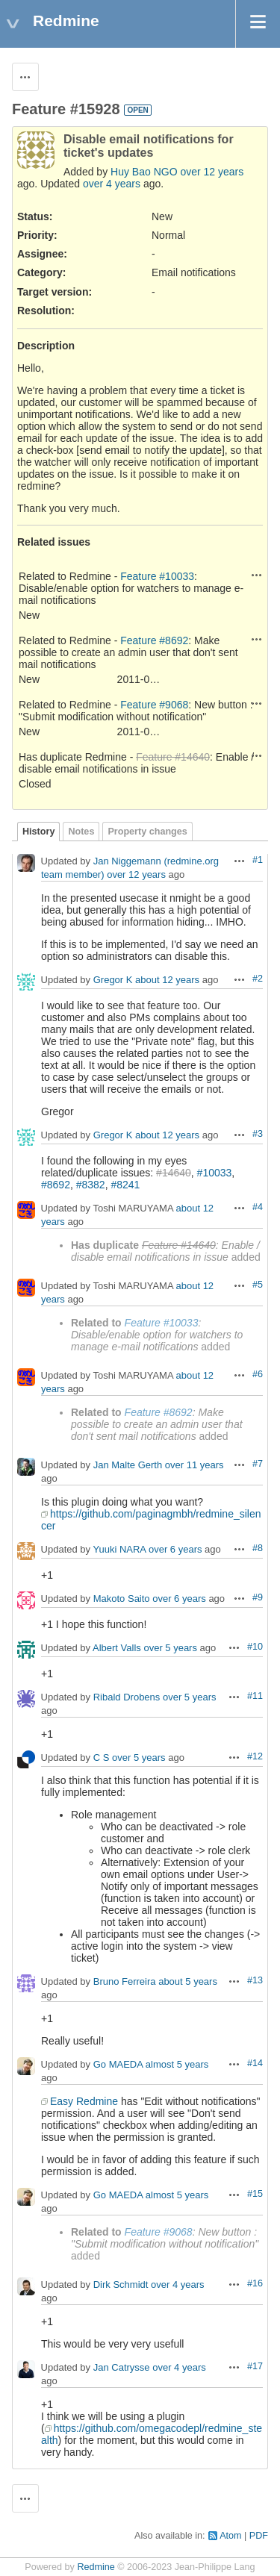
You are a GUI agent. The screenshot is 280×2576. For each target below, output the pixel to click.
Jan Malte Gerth (128, 1465)
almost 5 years (177, 2065)
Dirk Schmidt (121, 2285)
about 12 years (167, 980)
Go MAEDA (118, 2065)
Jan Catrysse (121, 2368)
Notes (81, 831)
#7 (257, 1464)
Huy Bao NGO (144, 172)
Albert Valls (117, 1648)
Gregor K (113, 980)
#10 (255, 1646)
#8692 (55, 1185)
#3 (257, 1134)
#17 (255, 2366)
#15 (255, 2194)
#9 (257, 1597)
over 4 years (111, 184)
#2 (257, 978)
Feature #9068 (154, 705)
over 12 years (211, 172)
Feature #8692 (154, 640)
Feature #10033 (157, 576)
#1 (257, 860)
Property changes (147, 831)
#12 (255, 1756)
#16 (255, 2283)
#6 (257, 1374)
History (38, 831)
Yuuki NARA (119, 1550)
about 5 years (187, 1982)
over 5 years (170, 1648)
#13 (255, 1980)
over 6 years (175, 1550)
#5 (257, 1284)
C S (101, 1758)
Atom (230, 2535)
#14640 (173, 1173)
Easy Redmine (84, 2101)
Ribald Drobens (127, 1697)
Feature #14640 (173, 757)
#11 (255, 1696)
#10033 (214, 1173)
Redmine (95, 2567)
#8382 (90, 1185)
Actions (257, 575)
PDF (258, 2535)
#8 (257, 1548)
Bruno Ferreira (124, 1982)
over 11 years (194, 1465)
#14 (255, 2063)
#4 (257, 1207)
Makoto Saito (121, 1599)
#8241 (125, 1185)
